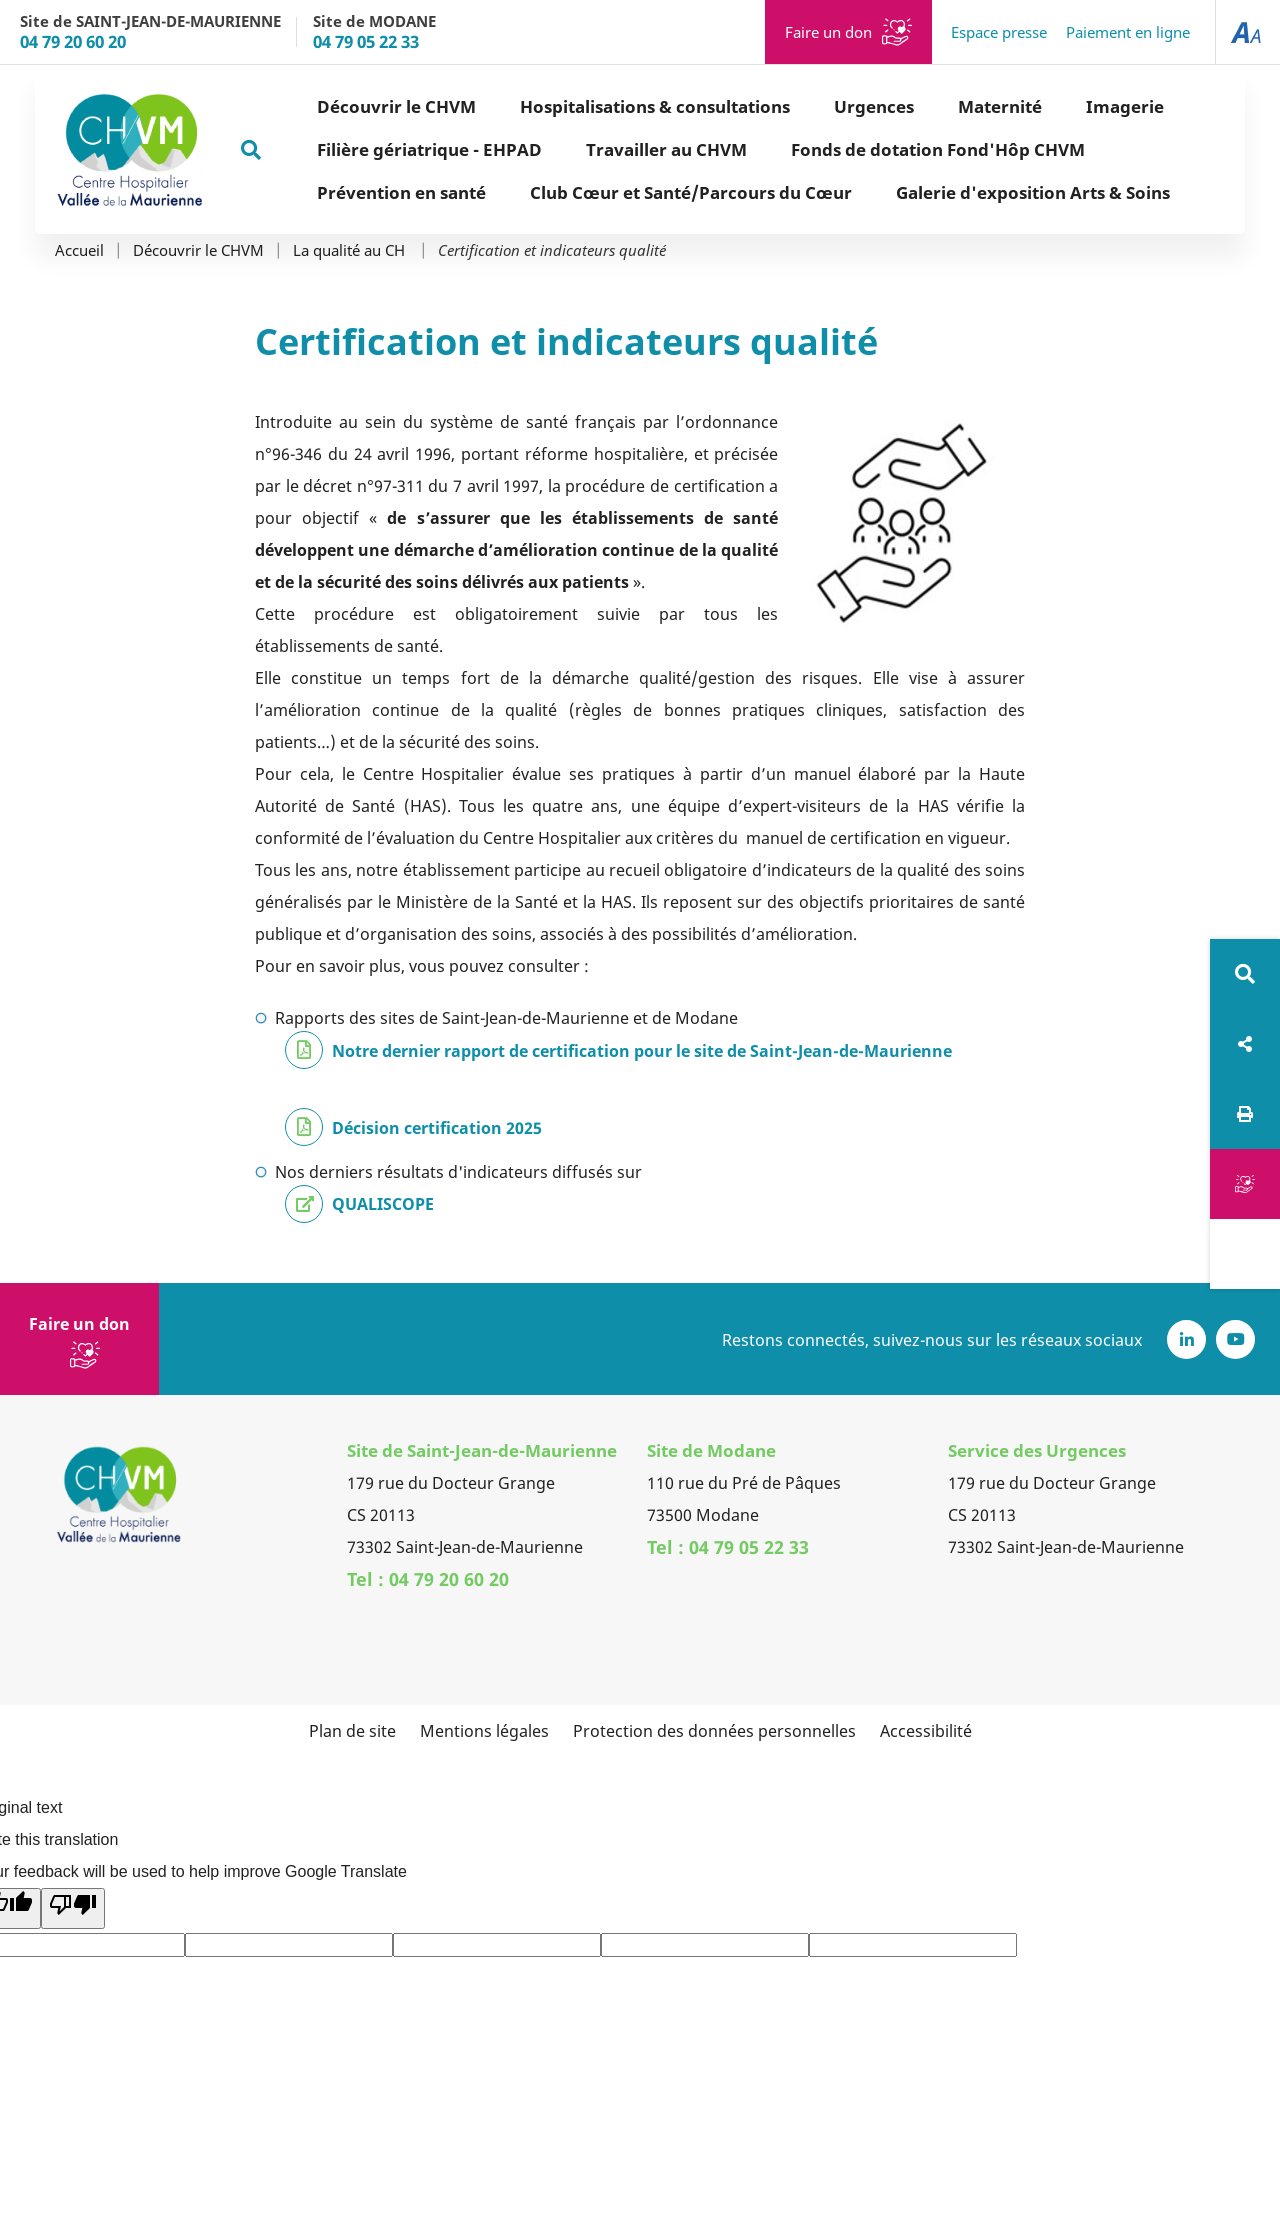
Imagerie (1054, 106)
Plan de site (352, 1731)
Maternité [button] (929, 106)
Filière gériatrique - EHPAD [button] (358, 149)
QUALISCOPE (383, 1204)
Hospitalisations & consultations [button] (584, 106)
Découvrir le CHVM (198, 250)
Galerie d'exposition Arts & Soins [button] (962, 192)
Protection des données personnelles (714, 1731)
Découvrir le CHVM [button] (325, 106)
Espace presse (999, 32)
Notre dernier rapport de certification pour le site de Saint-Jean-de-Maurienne (642, 1051)
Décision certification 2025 (437, 1128)
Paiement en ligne (1128, 32)
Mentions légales (484, 1731)
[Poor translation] (73, 1908)
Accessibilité (926, 1731)
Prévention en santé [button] (330, 192)
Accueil (79, 250)
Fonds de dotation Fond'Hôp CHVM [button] (867, 149)
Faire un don (828, 32)
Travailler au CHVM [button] (595, 149)
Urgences (803, 106)
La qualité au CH (351, 250)
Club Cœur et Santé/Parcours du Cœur (620, 192)
